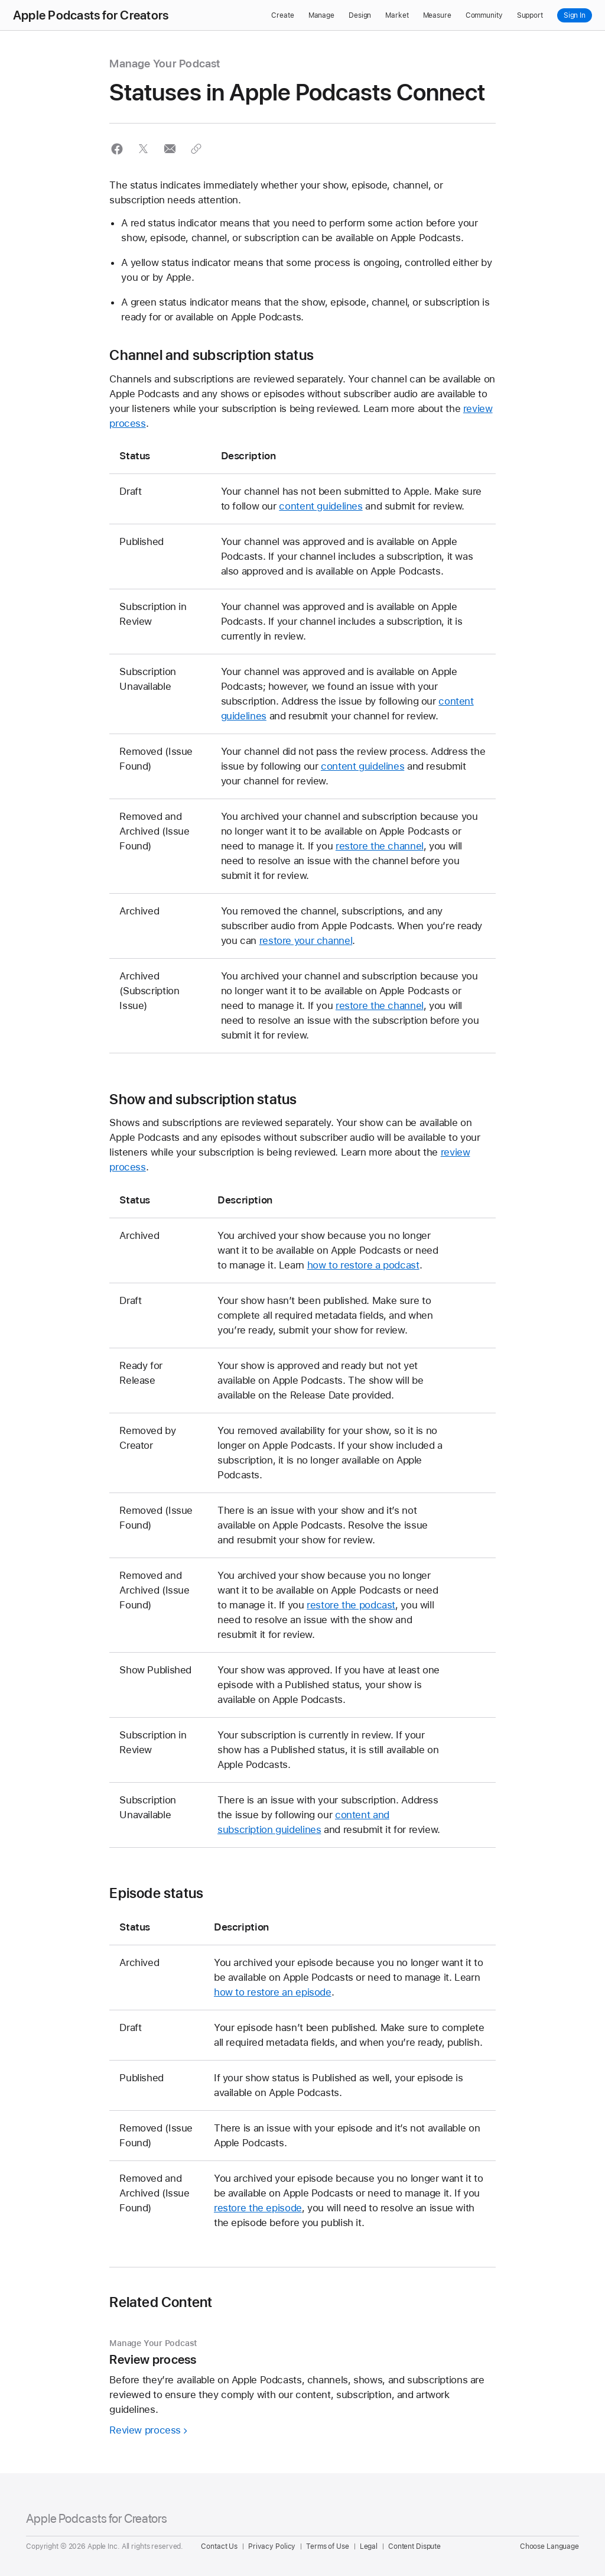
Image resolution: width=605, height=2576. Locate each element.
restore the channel (380, 846)
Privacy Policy (271, 2546)
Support (530, 15)
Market (396, 15)
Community (484, 15)
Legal (369, 2546)
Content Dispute (414, 2546)
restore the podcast (351, 1605)
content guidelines (320, 506)
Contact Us (219, 2546)
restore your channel (306, 940)
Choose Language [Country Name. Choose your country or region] (549, 2546)
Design (360, 15)
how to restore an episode (272, 1992)
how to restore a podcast (363, 1265)
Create (282, 15)
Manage (321, 15)
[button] (116, 148)
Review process (145, 2430)
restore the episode (258, 2208)
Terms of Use (327, 2546)
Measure (437, 15)
